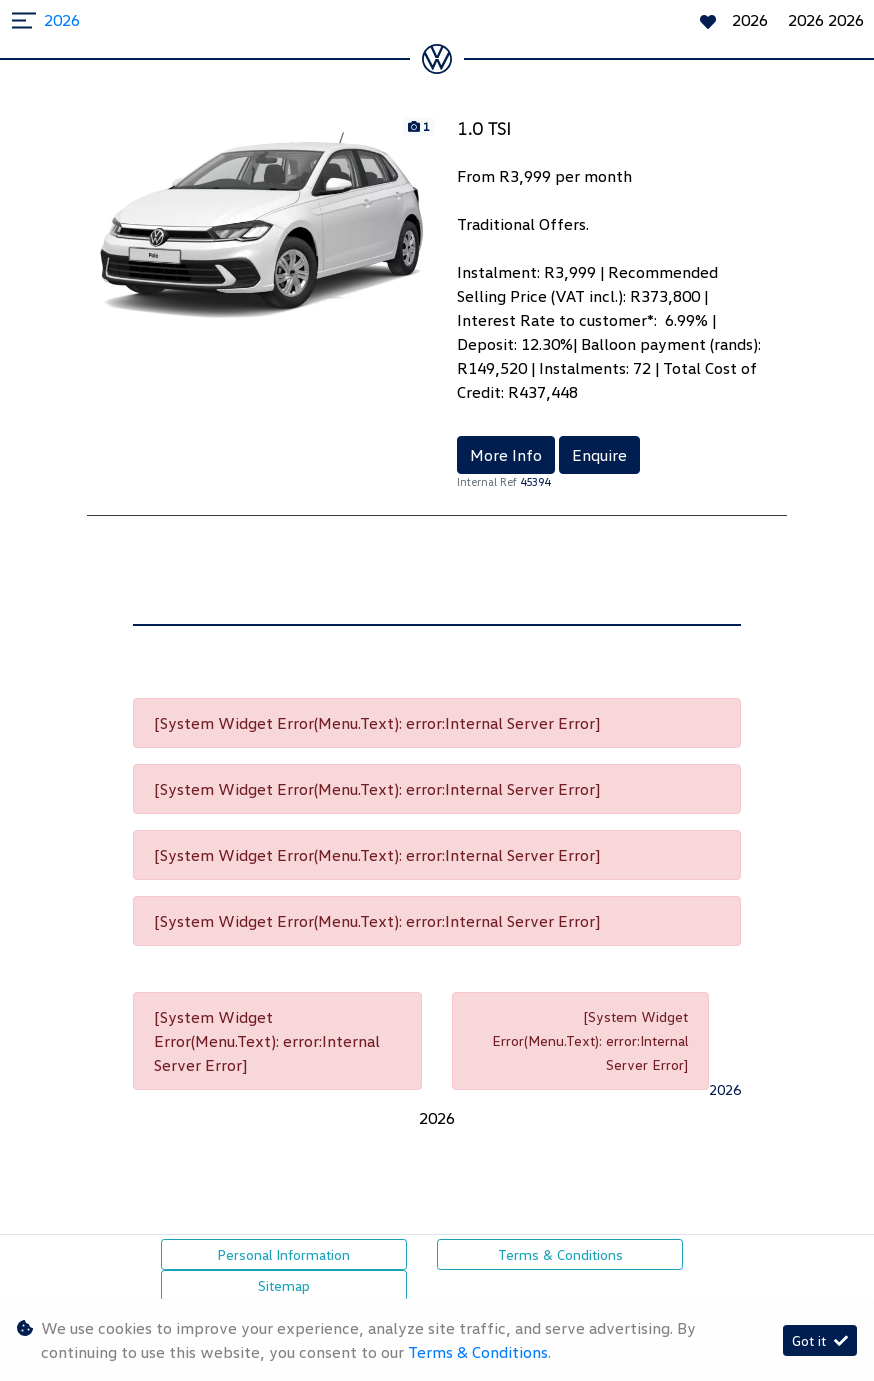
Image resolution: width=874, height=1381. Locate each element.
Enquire (599, 455)
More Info (506, 455)
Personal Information (283, 1254)
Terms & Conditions (560, 1254)
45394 (535, 481)
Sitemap (284, 1285)
